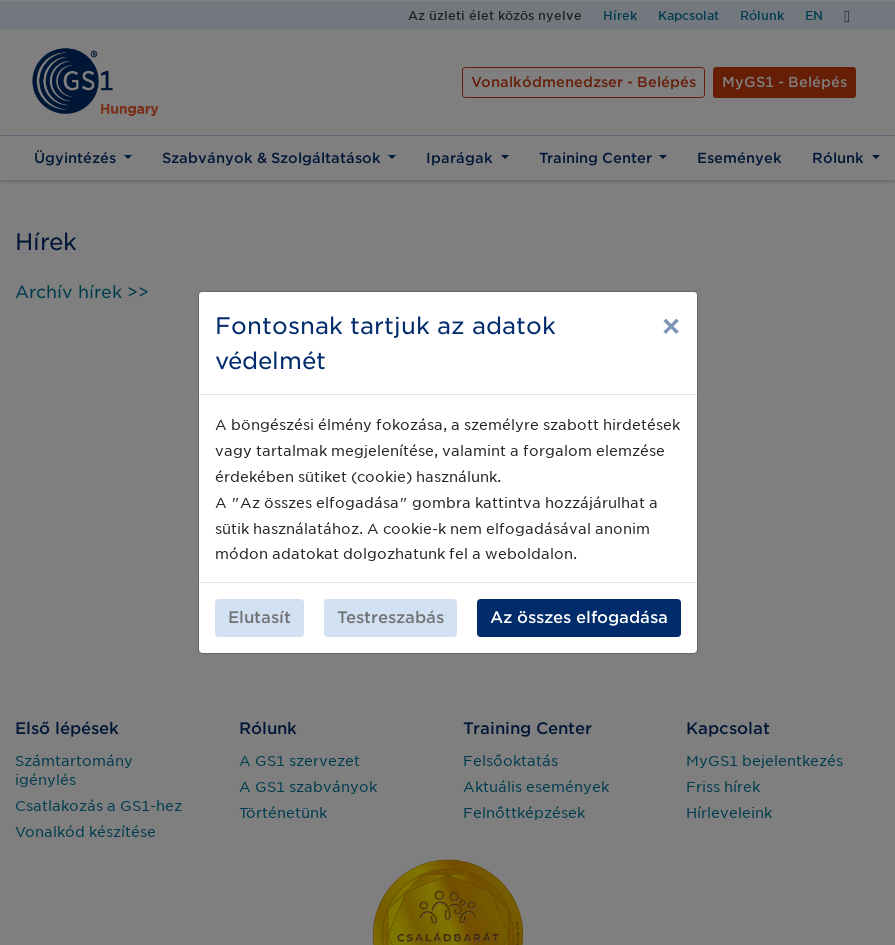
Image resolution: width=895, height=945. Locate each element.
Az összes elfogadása (579, 607)
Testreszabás (390, 607)
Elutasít (259, 607)
